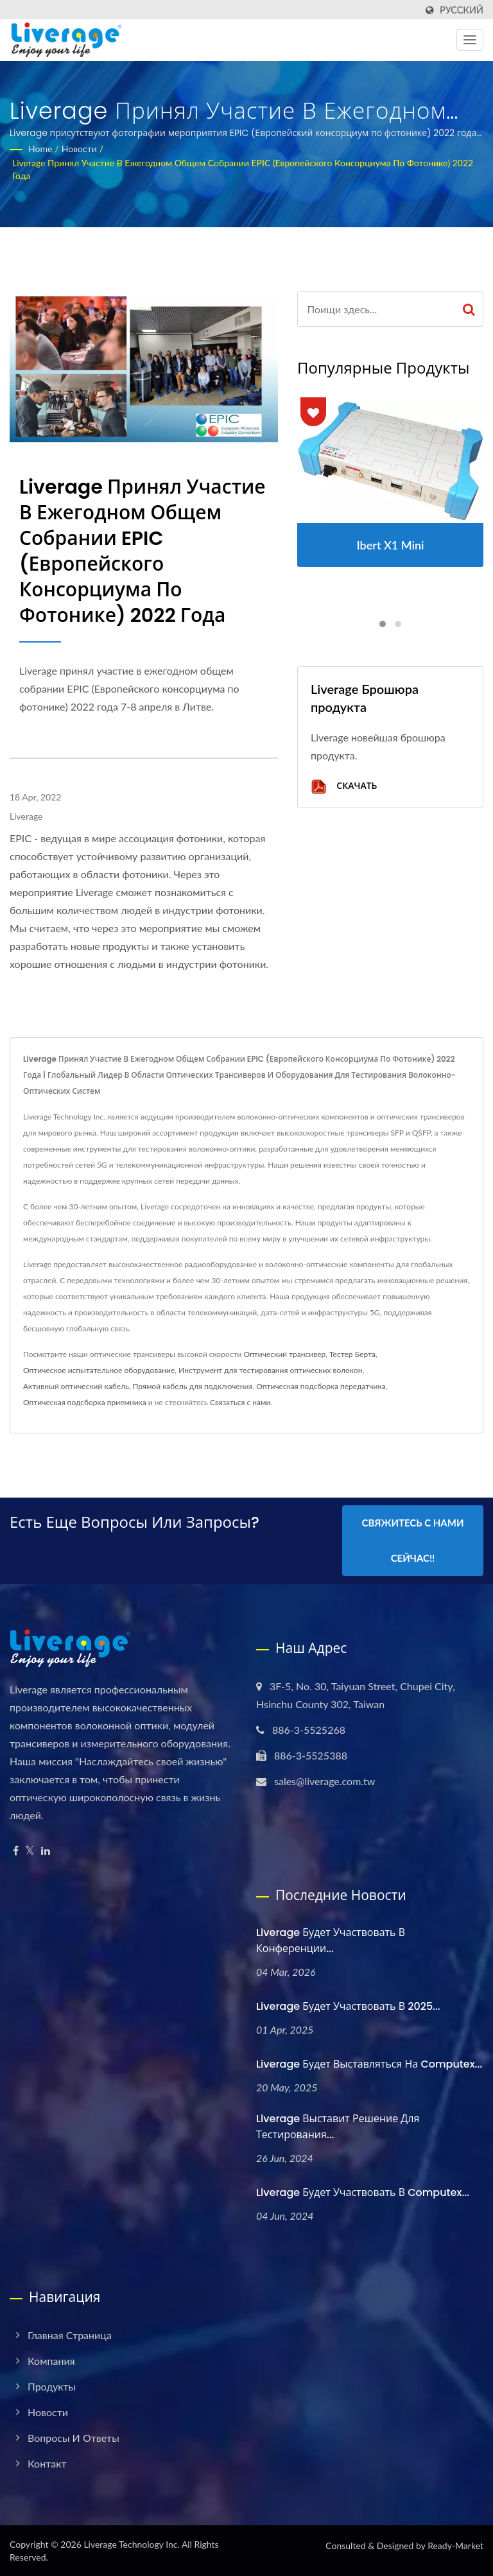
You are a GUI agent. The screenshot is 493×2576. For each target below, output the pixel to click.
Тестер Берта (352, 1354)
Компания (51, 2360)
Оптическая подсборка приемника (84, 1402)
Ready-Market (455, 2544)
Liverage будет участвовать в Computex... (362, 2192)
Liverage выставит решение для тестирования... (337, 2126)
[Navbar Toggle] (469, 40)
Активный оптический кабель (76, 1386)
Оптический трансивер (284, 1354)
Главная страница (70, 2334)
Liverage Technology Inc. (131, 2543)
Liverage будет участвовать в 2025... (348, 2005)
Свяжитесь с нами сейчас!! (413, 1540)
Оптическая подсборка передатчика (320, 1386)
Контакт (47, 2463)
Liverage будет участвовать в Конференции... (330, 1939)
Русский (461, 10)
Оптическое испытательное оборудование (99, 1370)
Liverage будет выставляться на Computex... (369, 2063)
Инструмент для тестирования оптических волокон (270, 1370)
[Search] (376, 309)
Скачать (344, 787)
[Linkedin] (45, 1850)
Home (40, 148)
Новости (79, 148)
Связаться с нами (240, 1402)
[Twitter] (30, 1850)
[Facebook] (16, 1850)
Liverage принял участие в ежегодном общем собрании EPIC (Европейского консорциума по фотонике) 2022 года (242, 169)
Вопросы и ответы (73, 2437)
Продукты (52, 2386)
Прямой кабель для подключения (193, 1386)
